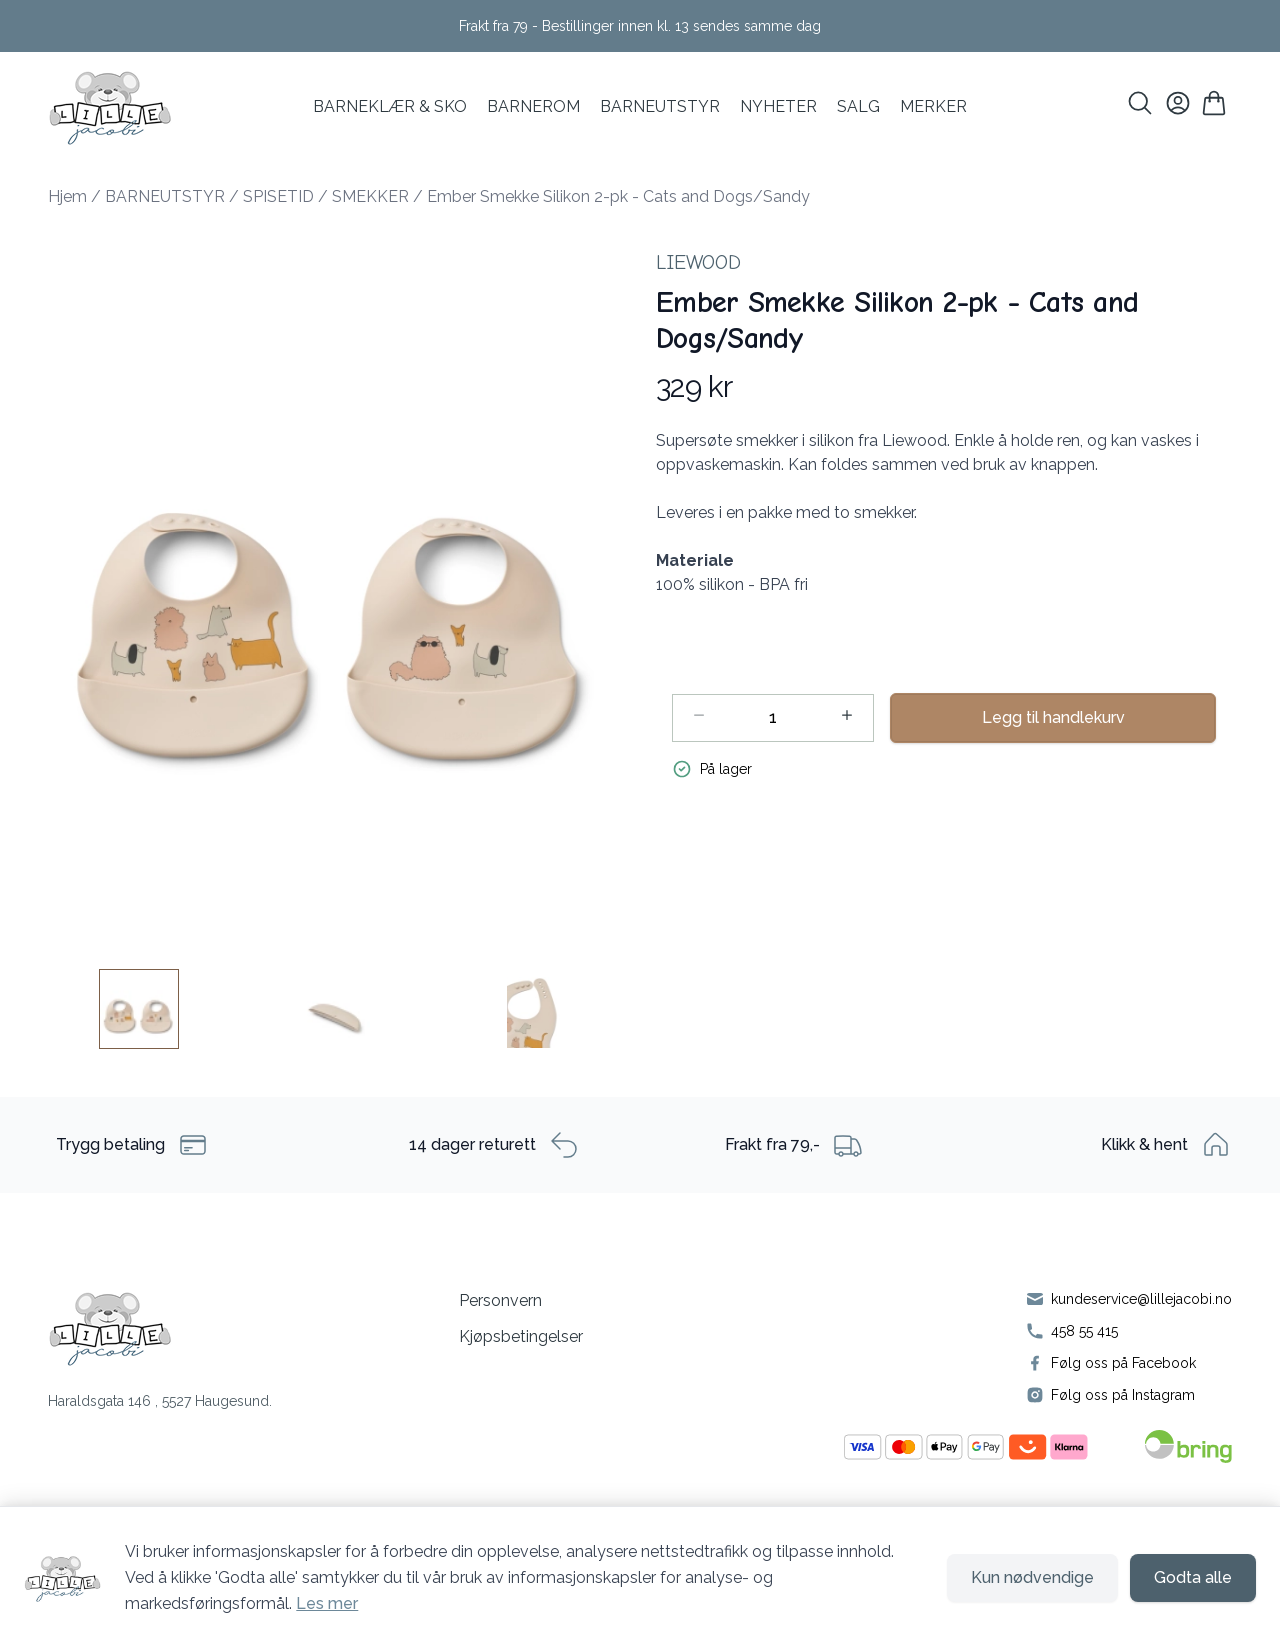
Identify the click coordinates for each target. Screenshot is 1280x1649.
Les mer (327, 1603)
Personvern (500, 1300)
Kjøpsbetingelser (521, 1336)
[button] (336, 585)
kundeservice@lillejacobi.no (1141, 1299)
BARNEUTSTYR (165, 196)
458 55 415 (1084, 1331)
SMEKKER (370, 196)
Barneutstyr (660, 106)
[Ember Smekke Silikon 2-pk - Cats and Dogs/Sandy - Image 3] (533, 1009)
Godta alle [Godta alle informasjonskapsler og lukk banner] (1193, 1577)
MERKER (933, 106)
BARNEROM (533, 106)
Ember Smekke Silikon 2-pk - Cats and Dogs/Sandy (618, 196)
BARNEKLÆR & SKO (390, 106)
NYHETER (778, 106)
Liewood (698, 262)
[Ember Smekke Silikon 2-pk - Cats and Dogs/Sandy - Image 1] (139, 1009)
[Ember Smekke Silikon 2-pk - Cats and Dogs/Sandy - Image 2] (336, 1009)
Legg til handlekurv (1053, 717)
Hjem (67, 196)
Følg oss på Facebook (1123, 1363)
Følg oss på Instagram (1123, 1395)
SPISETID (278, 196)
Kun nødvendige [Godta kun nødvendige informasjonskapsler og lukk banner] (1032, 1577)
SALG (858, 106)
